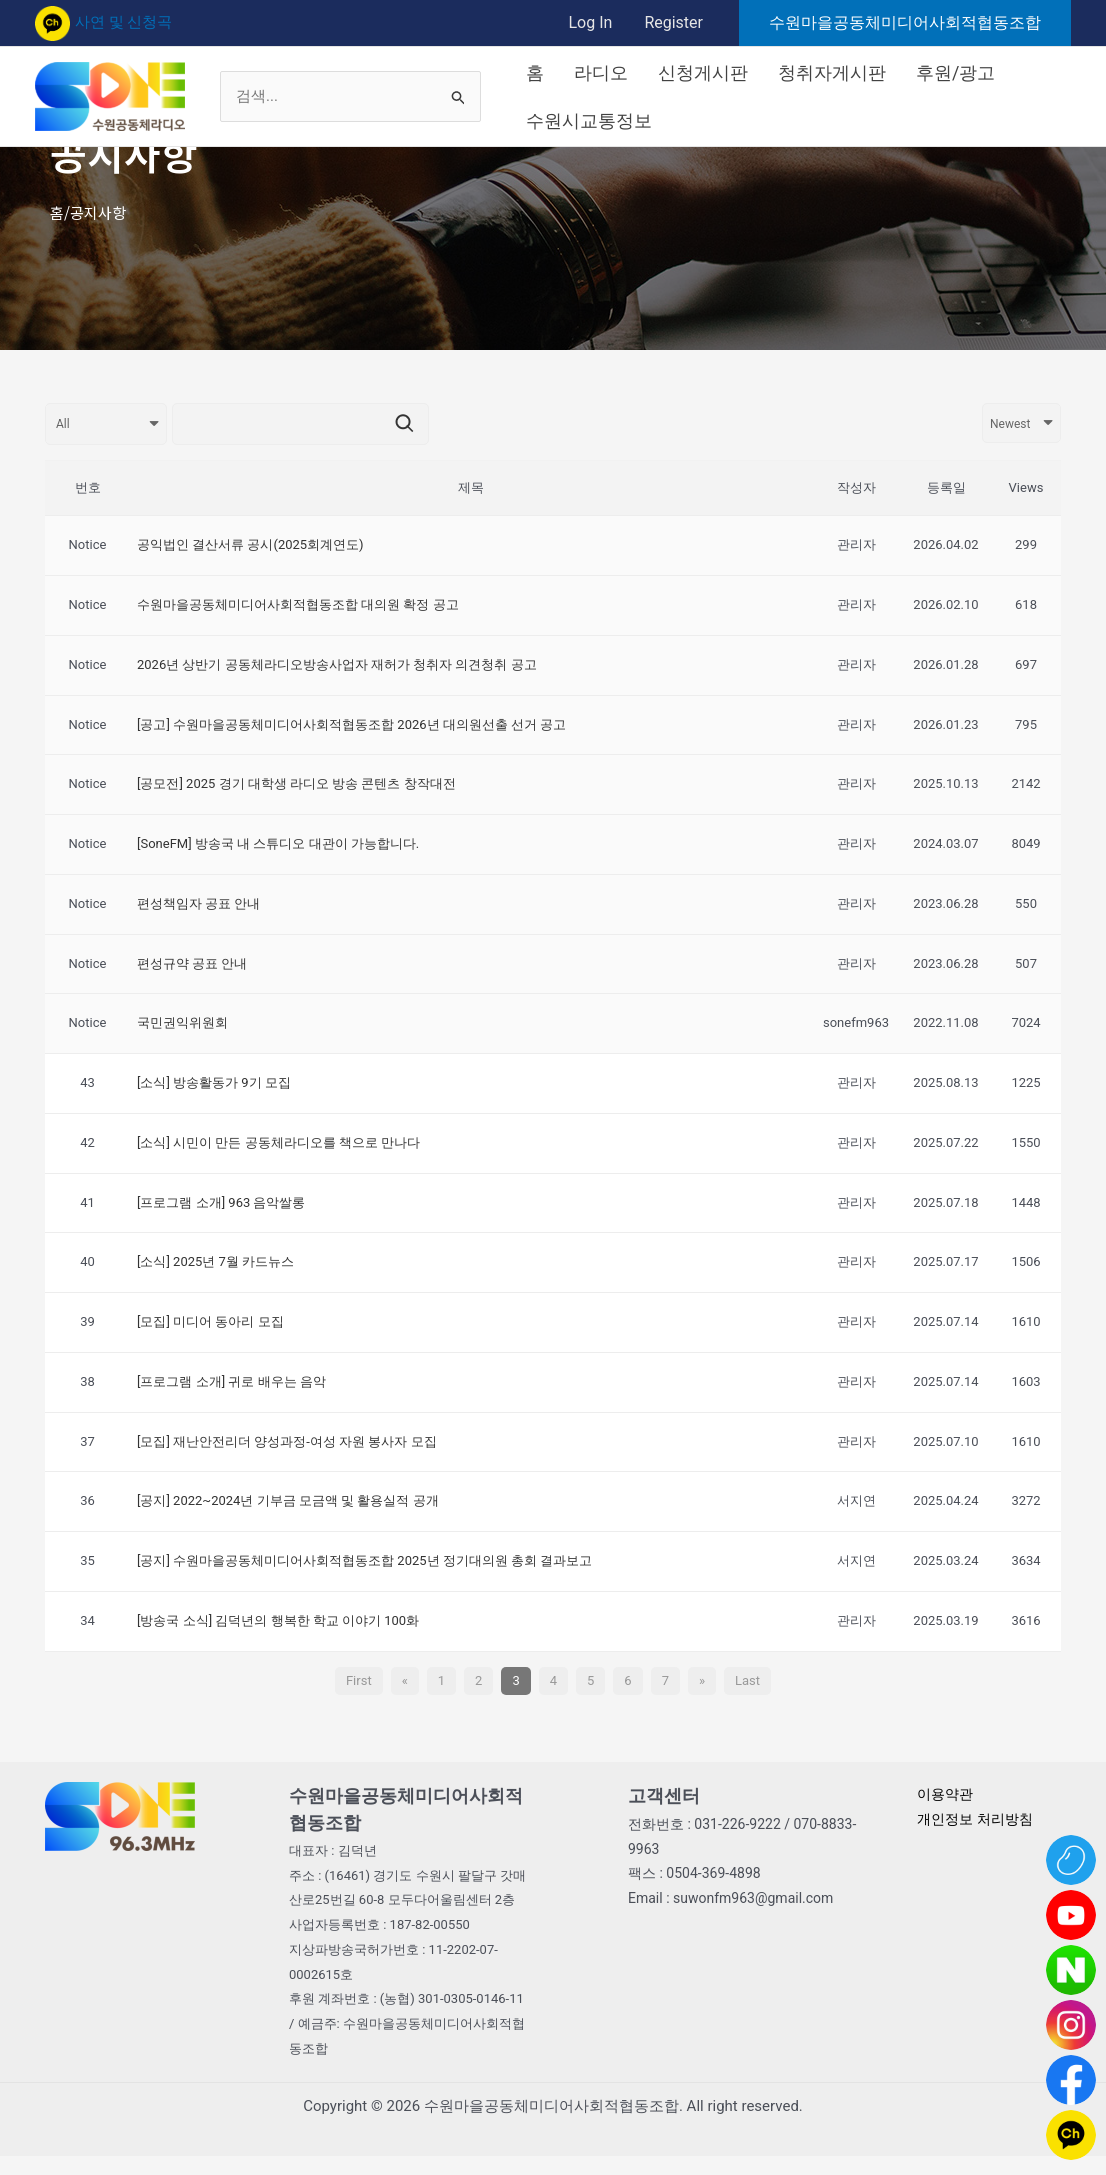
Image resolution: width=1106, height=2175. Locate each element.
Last (747, 1680)
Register (673, 22)
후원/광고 (955, 72)
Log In (590, 22)
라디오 (601, 72)
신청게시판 (703, 72)
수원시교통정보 (589, 120)
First (359, 1680)
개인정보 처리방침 (979, 1819)
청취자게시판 (832, 72)
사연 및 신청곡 (103, 22)
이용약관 (947, 1794)
